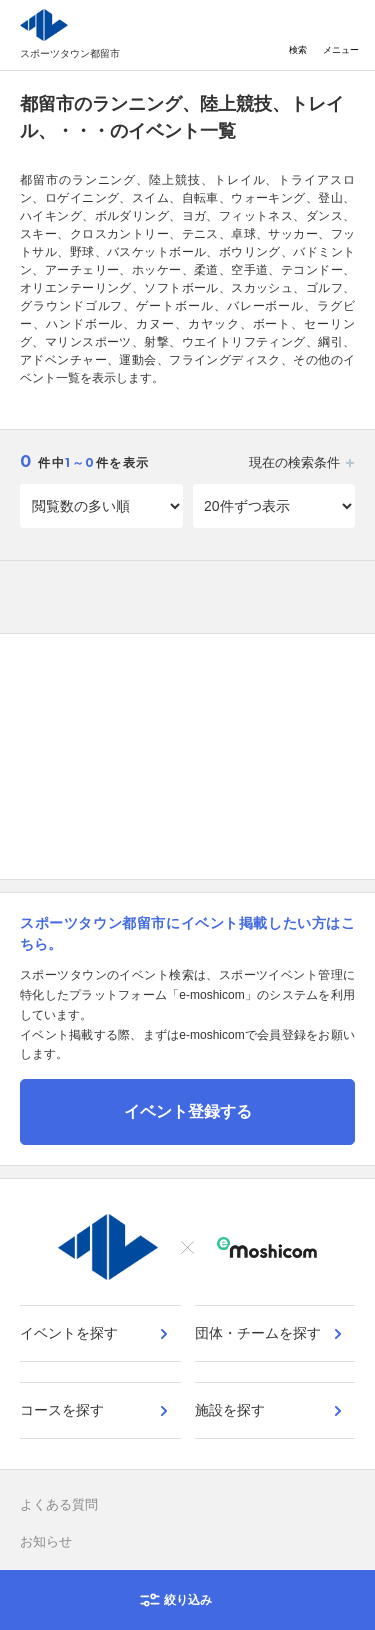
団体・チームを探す (258, 1333)
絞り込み (188, 1600)
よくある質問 (59, 1504)
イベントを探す (69, 1333)
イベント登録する (188, 1111)
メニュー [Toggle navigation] (341, 35)
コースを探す (62, 1410)
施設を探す (230, 1410)
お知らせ (46, 1541)
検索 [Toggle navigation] (298, 35)
